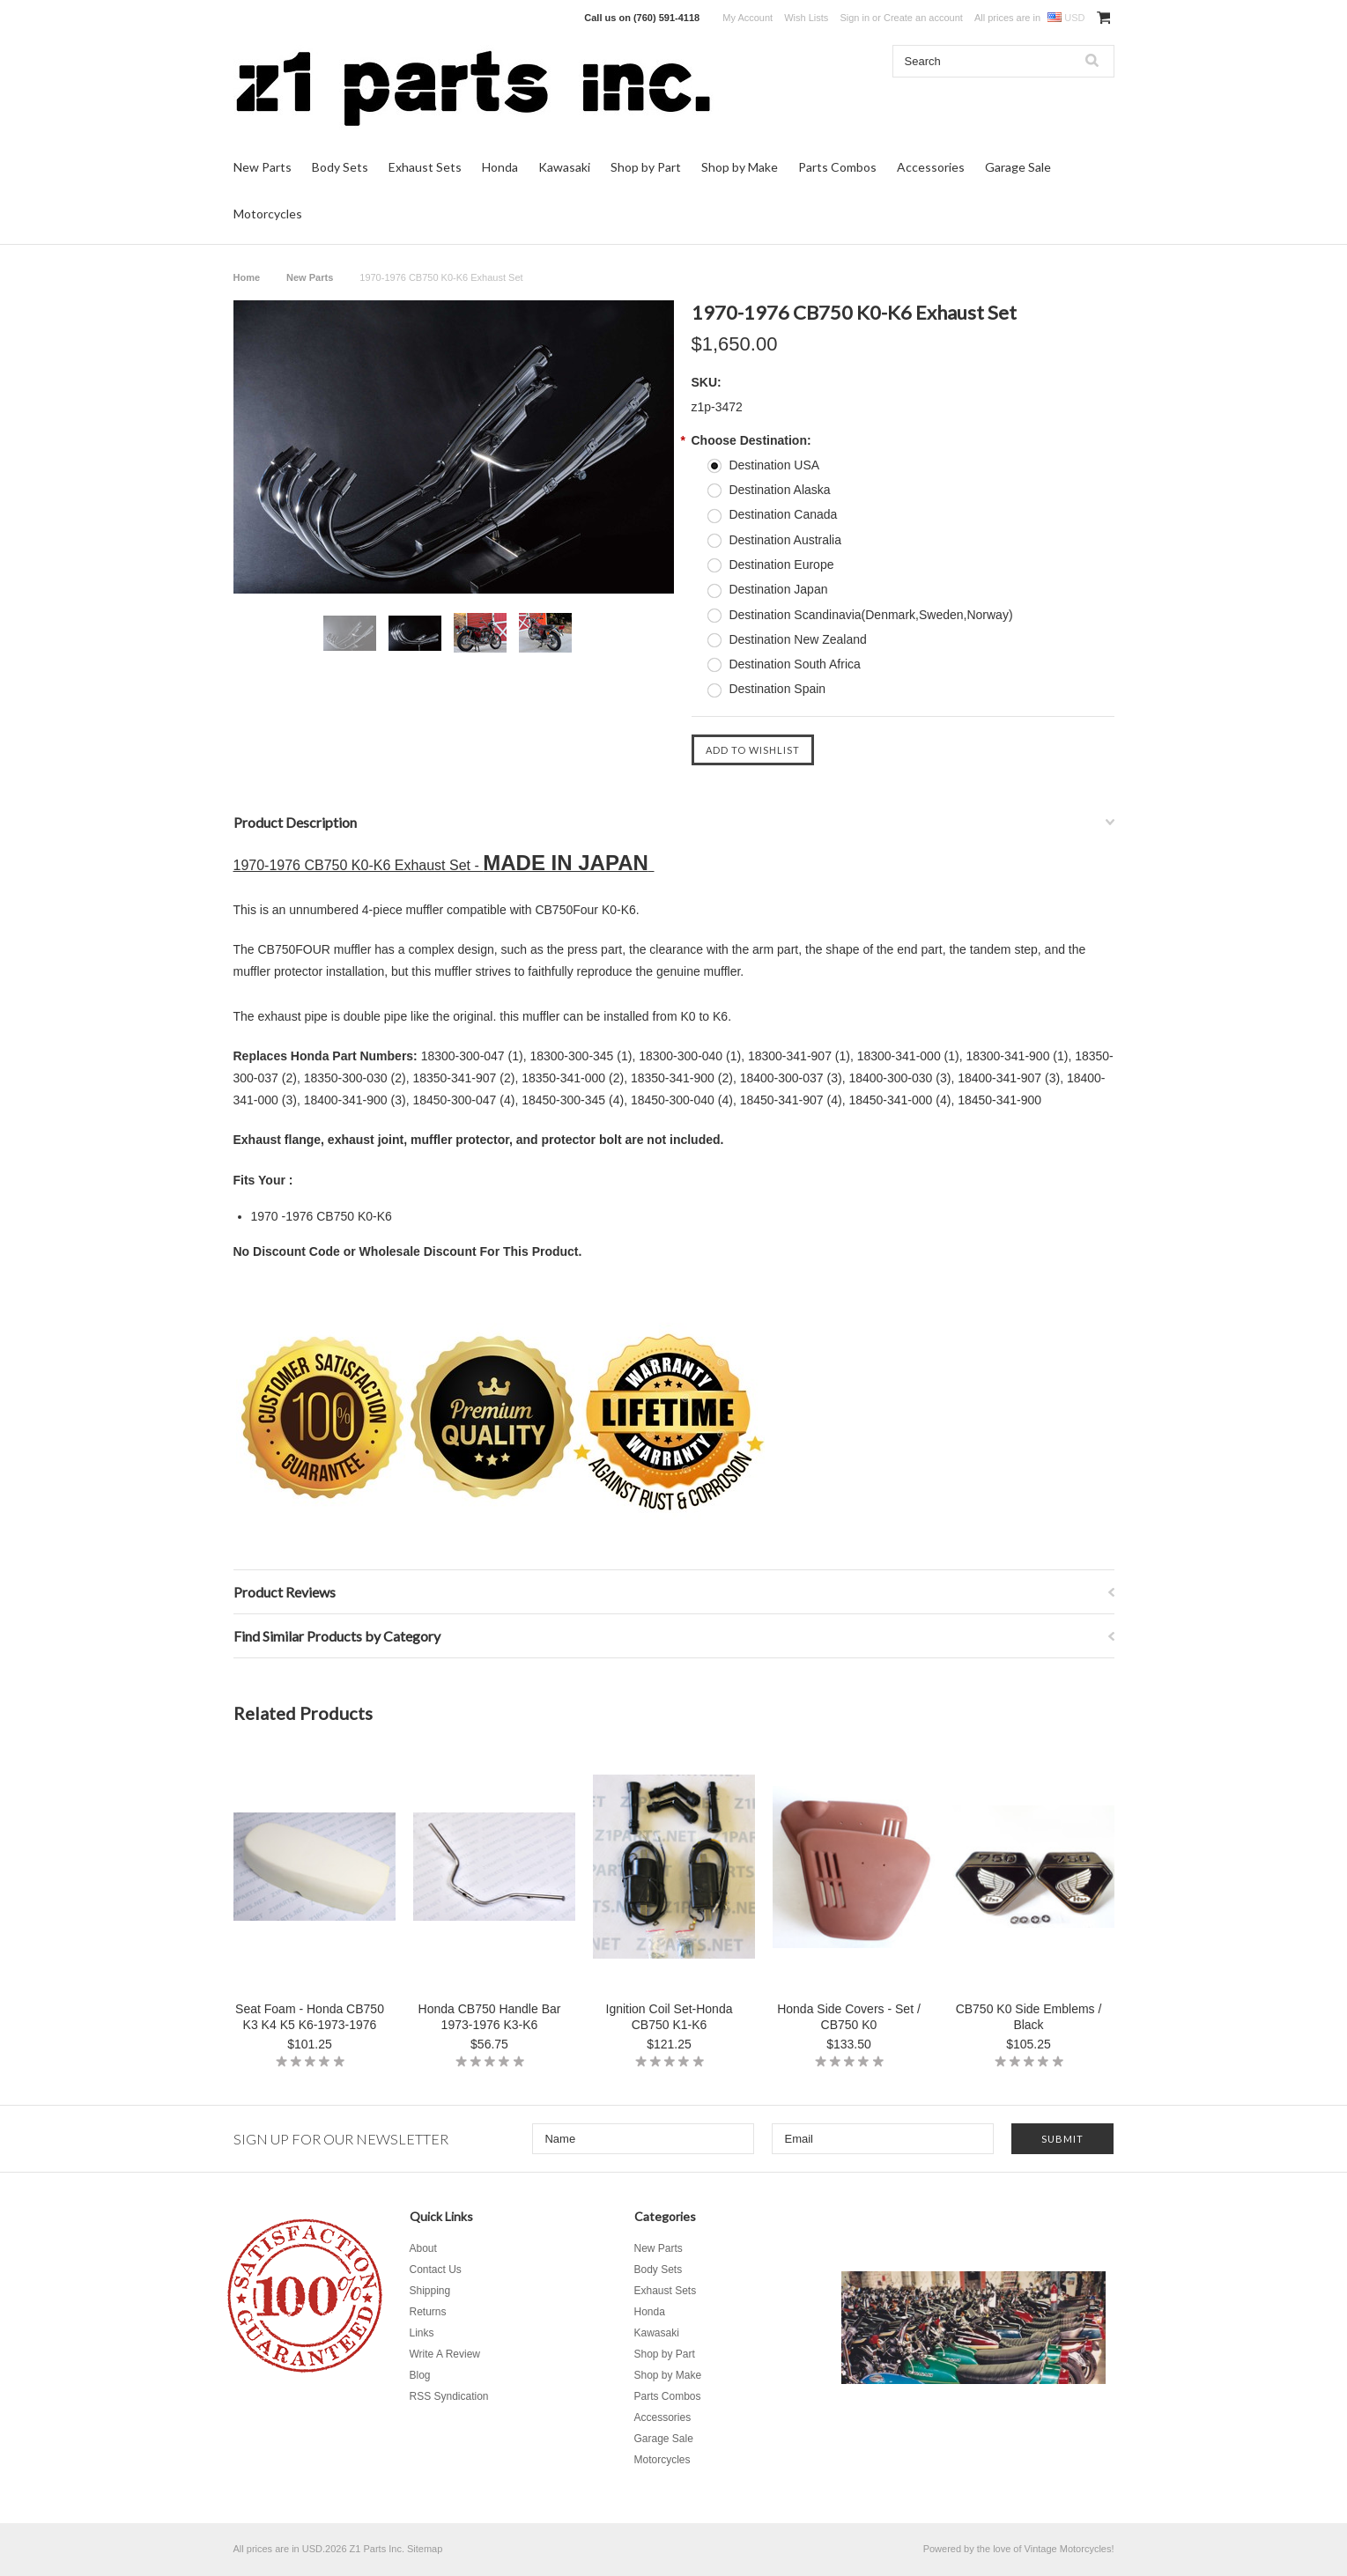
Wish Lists (806, 17)
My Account (747, 17)
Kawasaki (564, 166)
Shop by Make (739, 166)
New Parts (262, 166)
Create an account (923, 17)
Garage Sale (1018, 166)
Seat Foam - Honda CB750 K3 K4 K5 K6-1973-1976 (309, 2017)
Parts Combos (837, 166)
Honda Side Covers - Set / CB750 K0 (849, 2017)
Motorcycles (267, 213)
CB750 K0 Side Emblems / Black (1029, 2017)
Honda (500, 166)
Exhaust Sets (425, 166)
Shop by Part (646, 166)
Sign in (855, 17)
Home (247, 277)
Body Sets (340, 166)
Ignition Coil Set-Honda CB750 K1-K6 (669, 2017)
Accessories (931, 166)
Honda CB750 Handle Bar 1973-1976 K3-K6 (489, 2017)
